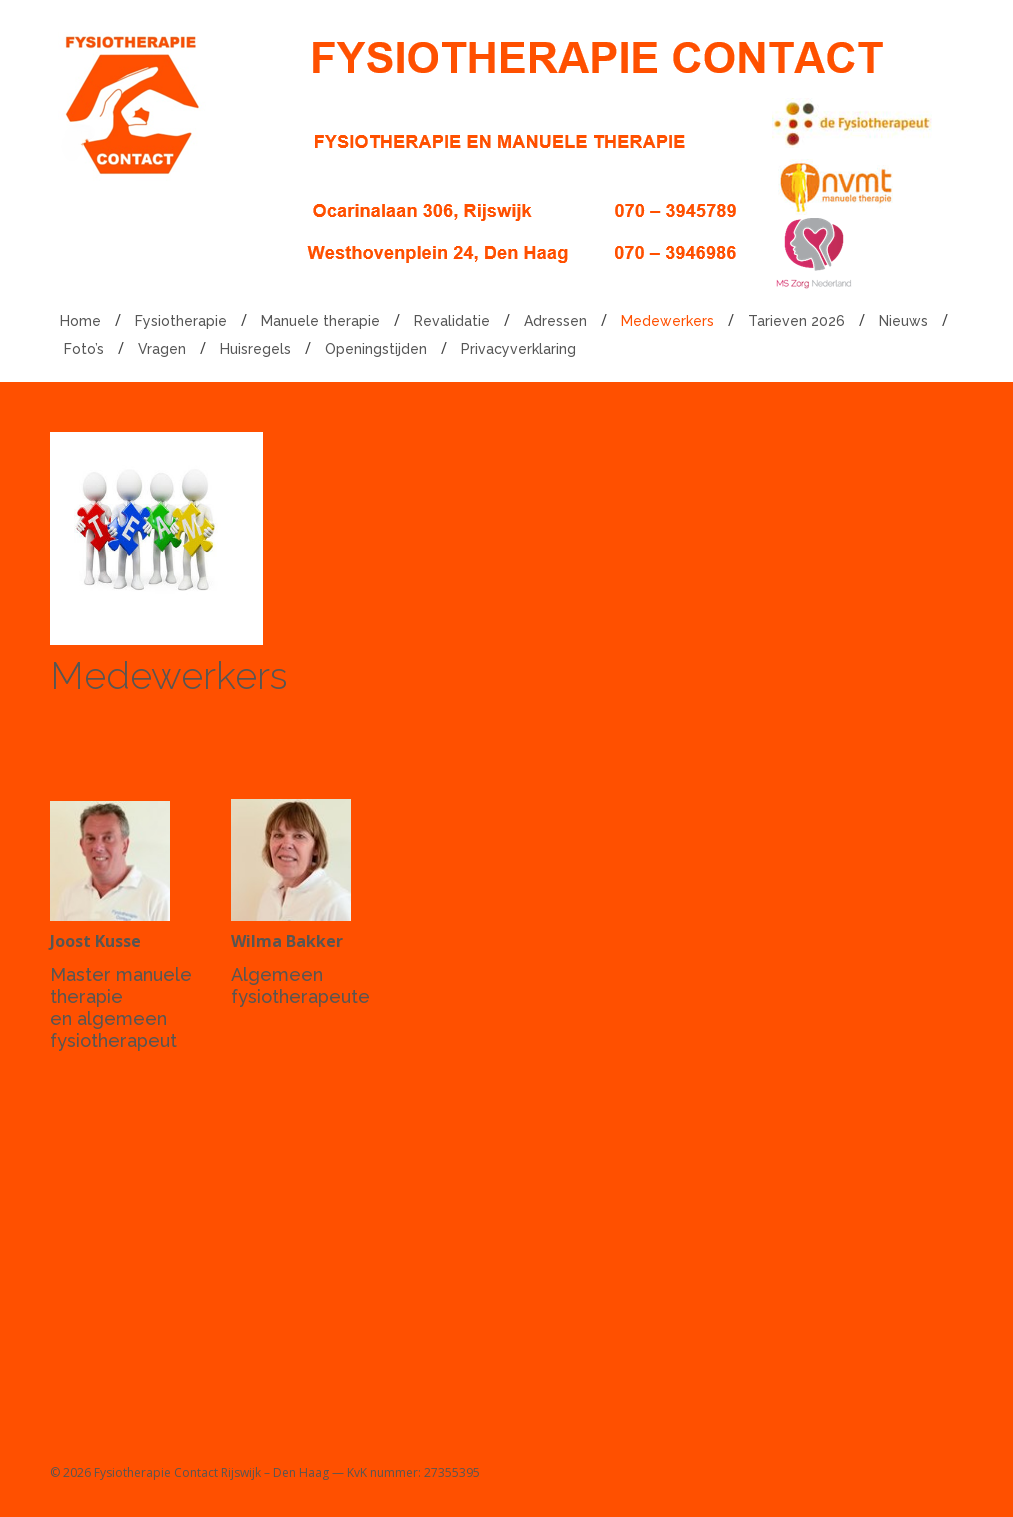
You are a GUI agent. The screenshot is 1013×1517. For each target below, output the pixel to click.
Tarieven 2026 (796, 321)
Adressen (555, 321)
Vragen (162, 349)
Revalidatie (452, 321)
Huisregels (255, 349)
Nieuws (903, 321)
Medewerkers (667, 321)
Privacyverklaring (518, 349)
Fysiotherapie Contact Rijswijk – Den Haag (211, 1472)
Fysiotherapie (181, 321)
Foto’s (84, 349)
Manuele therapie (320, 321)
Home (80, 321)
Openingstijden (376, 349)
